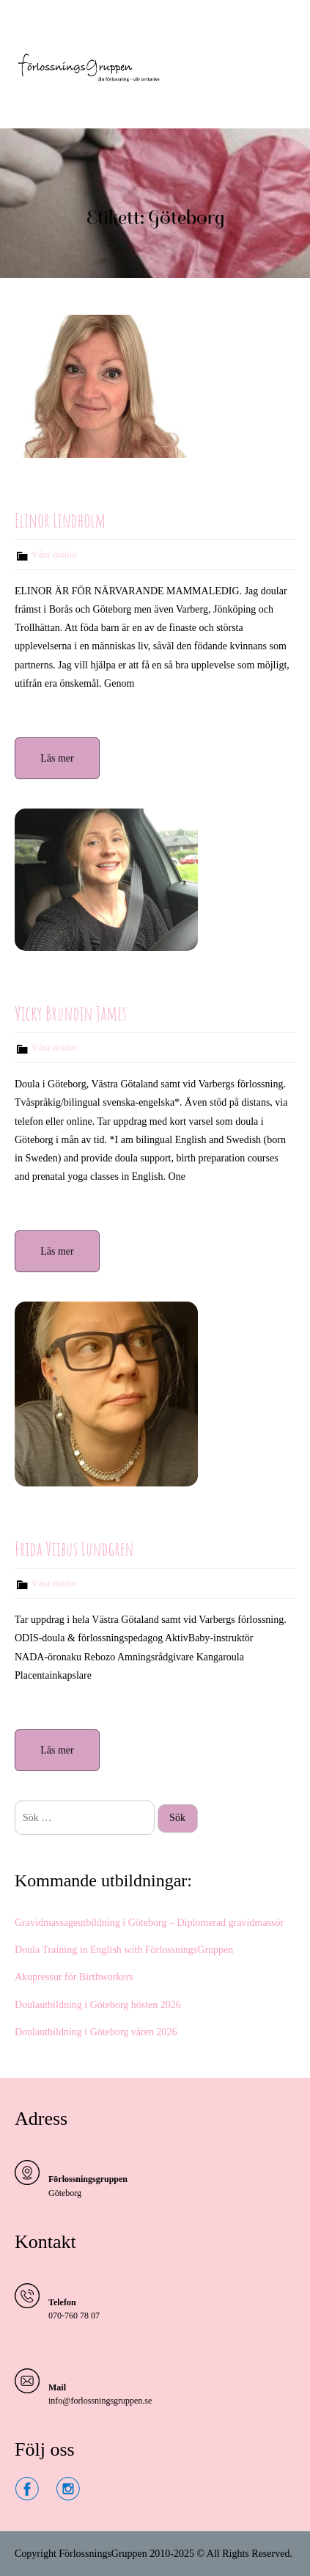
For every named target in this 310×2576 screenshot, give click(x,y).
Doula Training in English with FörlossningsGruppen (124, 1949)
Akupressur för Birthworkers (74, 1976)
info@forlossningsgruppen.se (100, 2401)
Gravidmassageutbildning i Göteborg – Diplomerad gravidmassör (149, 1922)
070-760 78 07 (74, 2315)
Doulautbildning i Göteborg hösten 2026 (98, 2004)
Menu (30, 25)
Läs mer (56, 758)
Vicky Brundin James (71, 1013)
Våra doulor (54, 554)
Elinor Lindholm (60, 520)
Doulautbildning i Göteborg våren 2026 (96, 2031)
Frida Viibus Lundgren (74, 1549)
